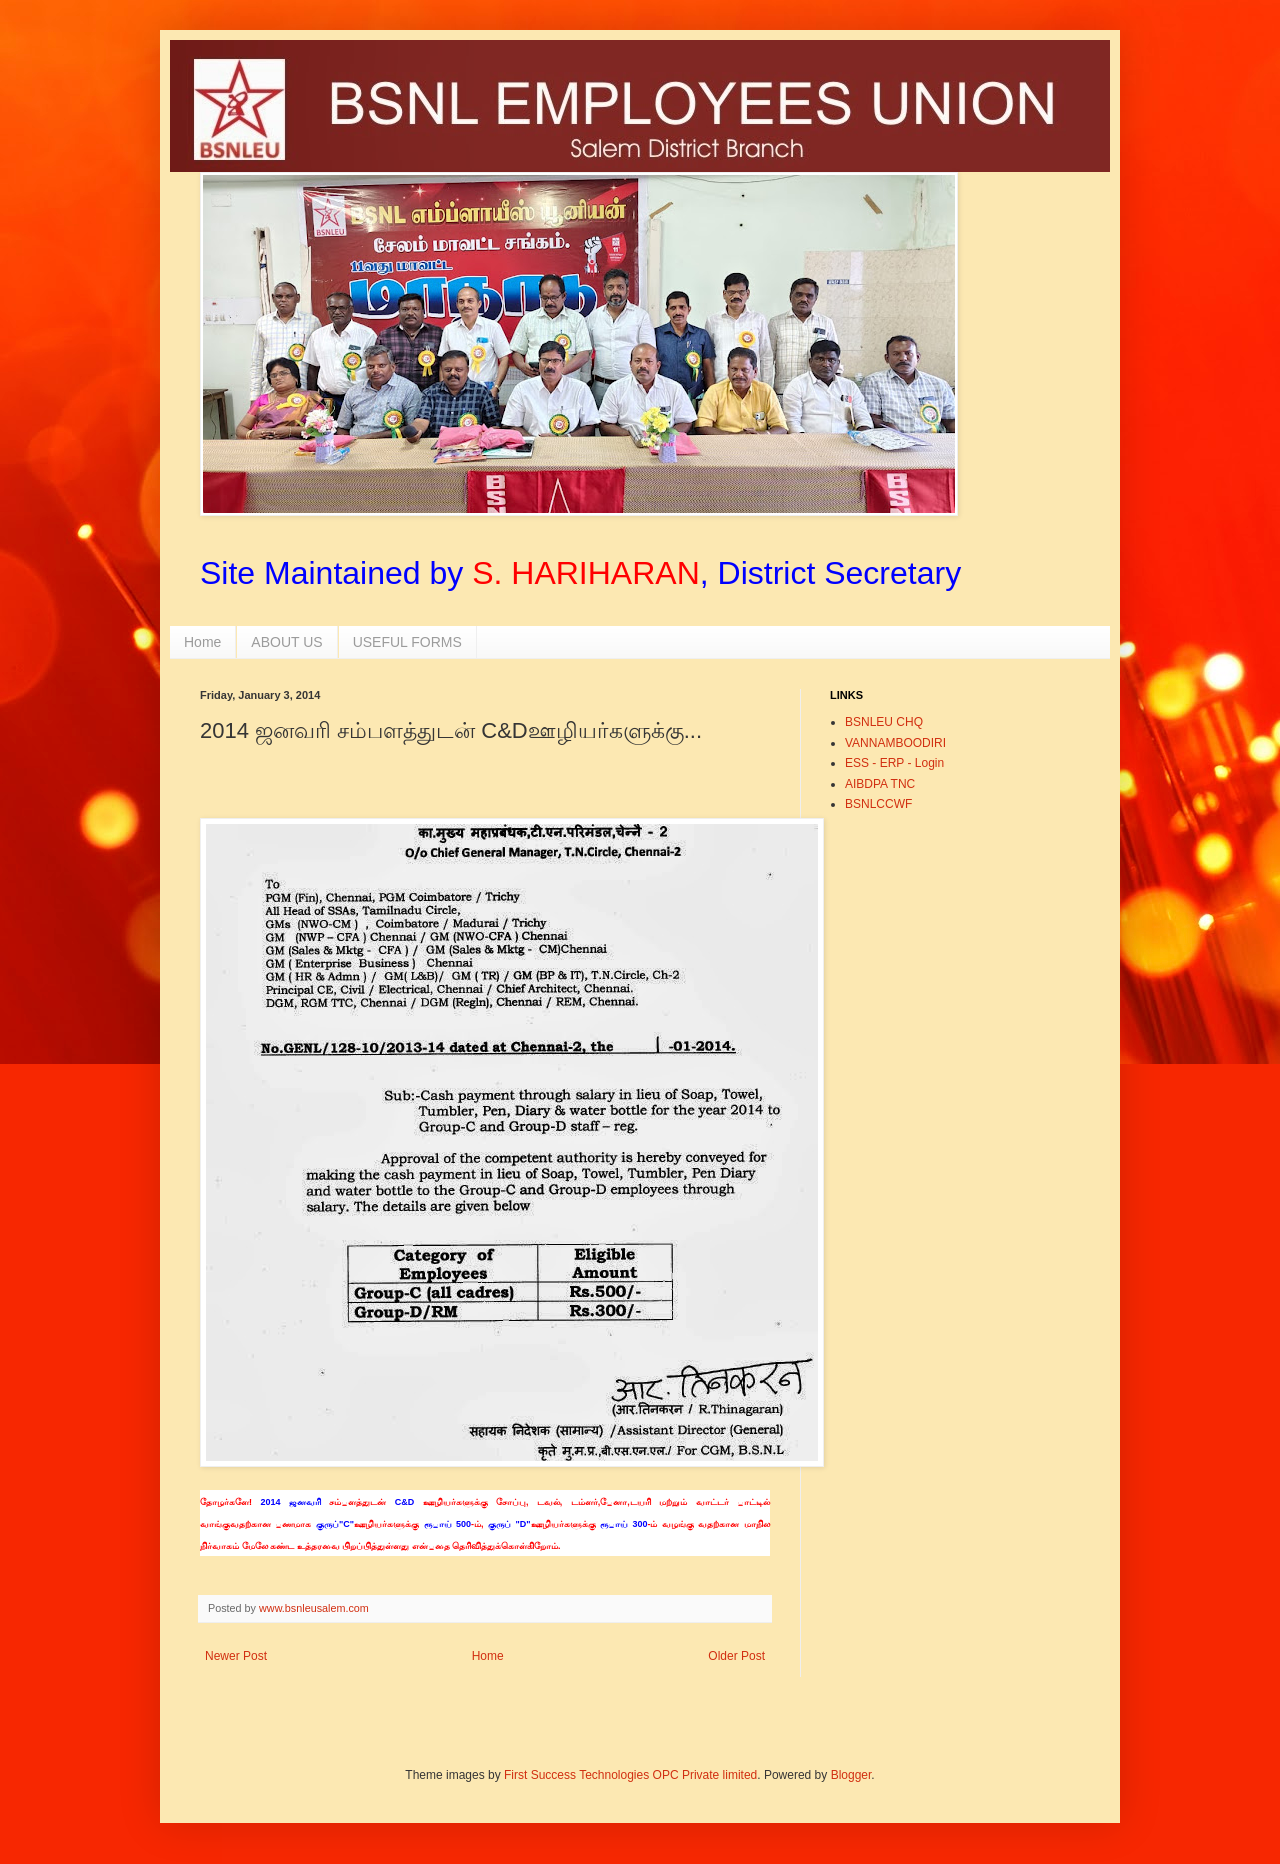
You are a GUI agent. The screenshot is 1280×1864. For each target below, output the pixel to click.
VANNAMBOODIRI (895, 743)
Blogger (851, 1775)
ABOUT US (286, 642)
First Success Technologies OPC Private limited (630, 1775)
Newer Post (236, 1656)
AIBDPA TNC (880, 784)
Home (202, 642)
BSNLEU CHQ (884, 722)
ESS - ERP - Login (894, 763)
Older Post (736, 1656)
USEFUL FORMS (407, 642)
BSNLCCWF (878, 804)
